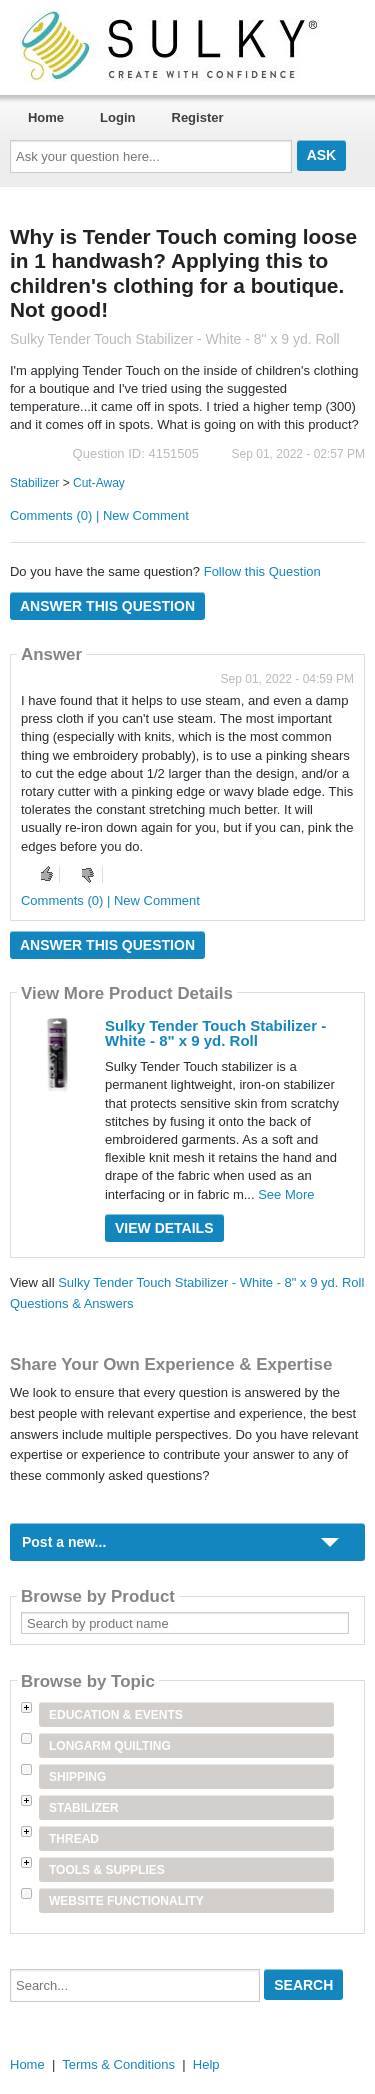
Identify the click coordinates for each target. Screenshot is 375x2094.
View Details (164, 1228)
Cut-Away (99, 483)
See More (286, 1194)
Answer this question (107, 606)
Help (206, 2064)
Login (117, 117)
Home (46, 117)
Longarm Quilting (110, 1746)
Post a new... (64, 1542)
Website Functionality (126, 1901)
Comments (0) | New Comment (99, 515)
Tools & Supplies (107, 1870)
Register (198, 117)
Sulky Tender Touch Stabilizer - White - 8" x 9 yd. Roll (215, 1033)
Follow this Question (262, 571)
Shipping (77, 1777)
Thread (74, 1839)
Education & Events (116, 1715)
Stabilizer (34, 483)
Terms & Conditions (118, 2064)
